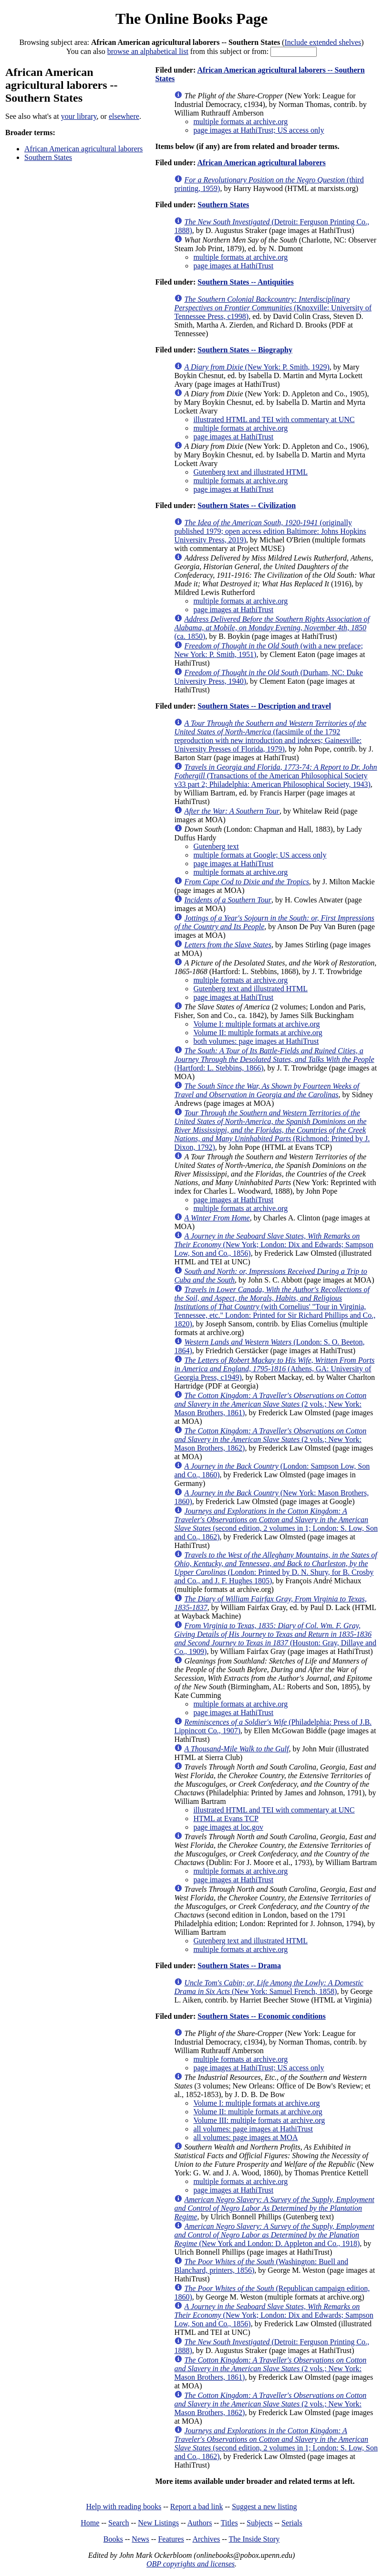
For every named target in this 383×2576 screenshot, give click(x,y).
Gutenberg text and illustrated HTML (250, 472)
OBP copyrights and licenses (190, 2564)
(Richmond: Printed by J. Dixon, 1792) (272, 1130)
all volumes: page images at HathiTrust (252, 2129)
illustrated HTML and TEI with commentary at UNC (273, 419)
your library (79, 116)
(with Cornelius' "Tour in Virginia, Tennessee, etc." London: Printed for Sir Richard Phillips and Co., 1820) (274, 1306)
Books (113, 2539)
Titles (229, 2523)
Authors (199, 2523)
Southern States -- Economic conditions (261, 2016)
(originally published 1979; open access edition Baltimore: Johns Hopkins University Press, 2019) (270, 531)
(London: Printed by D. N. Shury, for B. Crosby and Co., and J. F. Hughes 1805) (275, 1568)
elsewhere (124, 116)
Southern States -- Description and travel (264, 706)
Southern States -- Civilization (246, 505)
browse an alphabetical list (147, 51)
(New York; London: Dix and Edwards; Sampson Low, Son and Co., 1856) (273, 1244)
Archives (206, 2539)
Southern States (48, 157)
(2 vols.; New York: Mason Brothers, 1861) (270, 1404)
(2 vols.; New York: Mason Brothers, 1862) (270, 1439)
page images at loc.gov (228, 1827)
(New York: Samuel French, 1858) (268, 1987)
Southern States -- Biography (244, 350)
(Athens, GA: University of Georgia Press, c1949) (274, 1368)
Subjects (259, 2523)
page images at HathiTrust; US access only (258, 130)
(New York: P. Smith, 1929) (256, 367)
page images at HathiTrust (233, 266)
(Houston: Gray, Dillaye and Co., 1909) (275, 1638)
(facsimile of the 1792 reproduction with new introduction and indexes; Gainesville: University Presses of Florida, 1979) (270, 736)
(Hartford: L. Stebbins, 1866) (274, 1059)
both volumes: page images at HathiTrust (256, 1041)
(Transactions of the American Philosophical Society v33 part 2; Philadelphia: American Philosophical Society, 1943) (275, 775)
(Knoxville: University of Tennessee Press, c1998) (273, 307)
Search (118, 2523)
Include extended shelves (322, 42)
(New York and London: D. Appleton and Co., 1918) (274, 2234)
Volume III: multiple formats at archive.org (259, 2120)
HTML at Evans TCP (225, 1818)
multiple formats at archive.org (240, 121)
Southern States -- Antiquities (245, 282)
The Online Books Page (191, 18)
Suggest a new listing (264, 2506)
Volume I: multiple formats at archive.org (256, 1024)
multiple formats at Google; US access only (259, 855)
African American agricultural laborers (83, 149)
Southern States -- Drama (239, 1965)
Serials (291, 2523)
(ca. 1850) (272, 627)
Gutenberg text (215, 846)
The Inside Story (254, 2539)
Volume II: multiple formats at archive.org (257, 1032)
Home (90, 2523)
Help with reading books (123, 2506)
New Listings (158, 2523)
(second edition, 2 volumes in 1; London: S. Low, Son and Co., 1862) (275, 1524)
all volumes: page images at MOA (245, 2137)
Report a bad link (196, 2506)
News (140, 2539)
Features (171, 2539)
